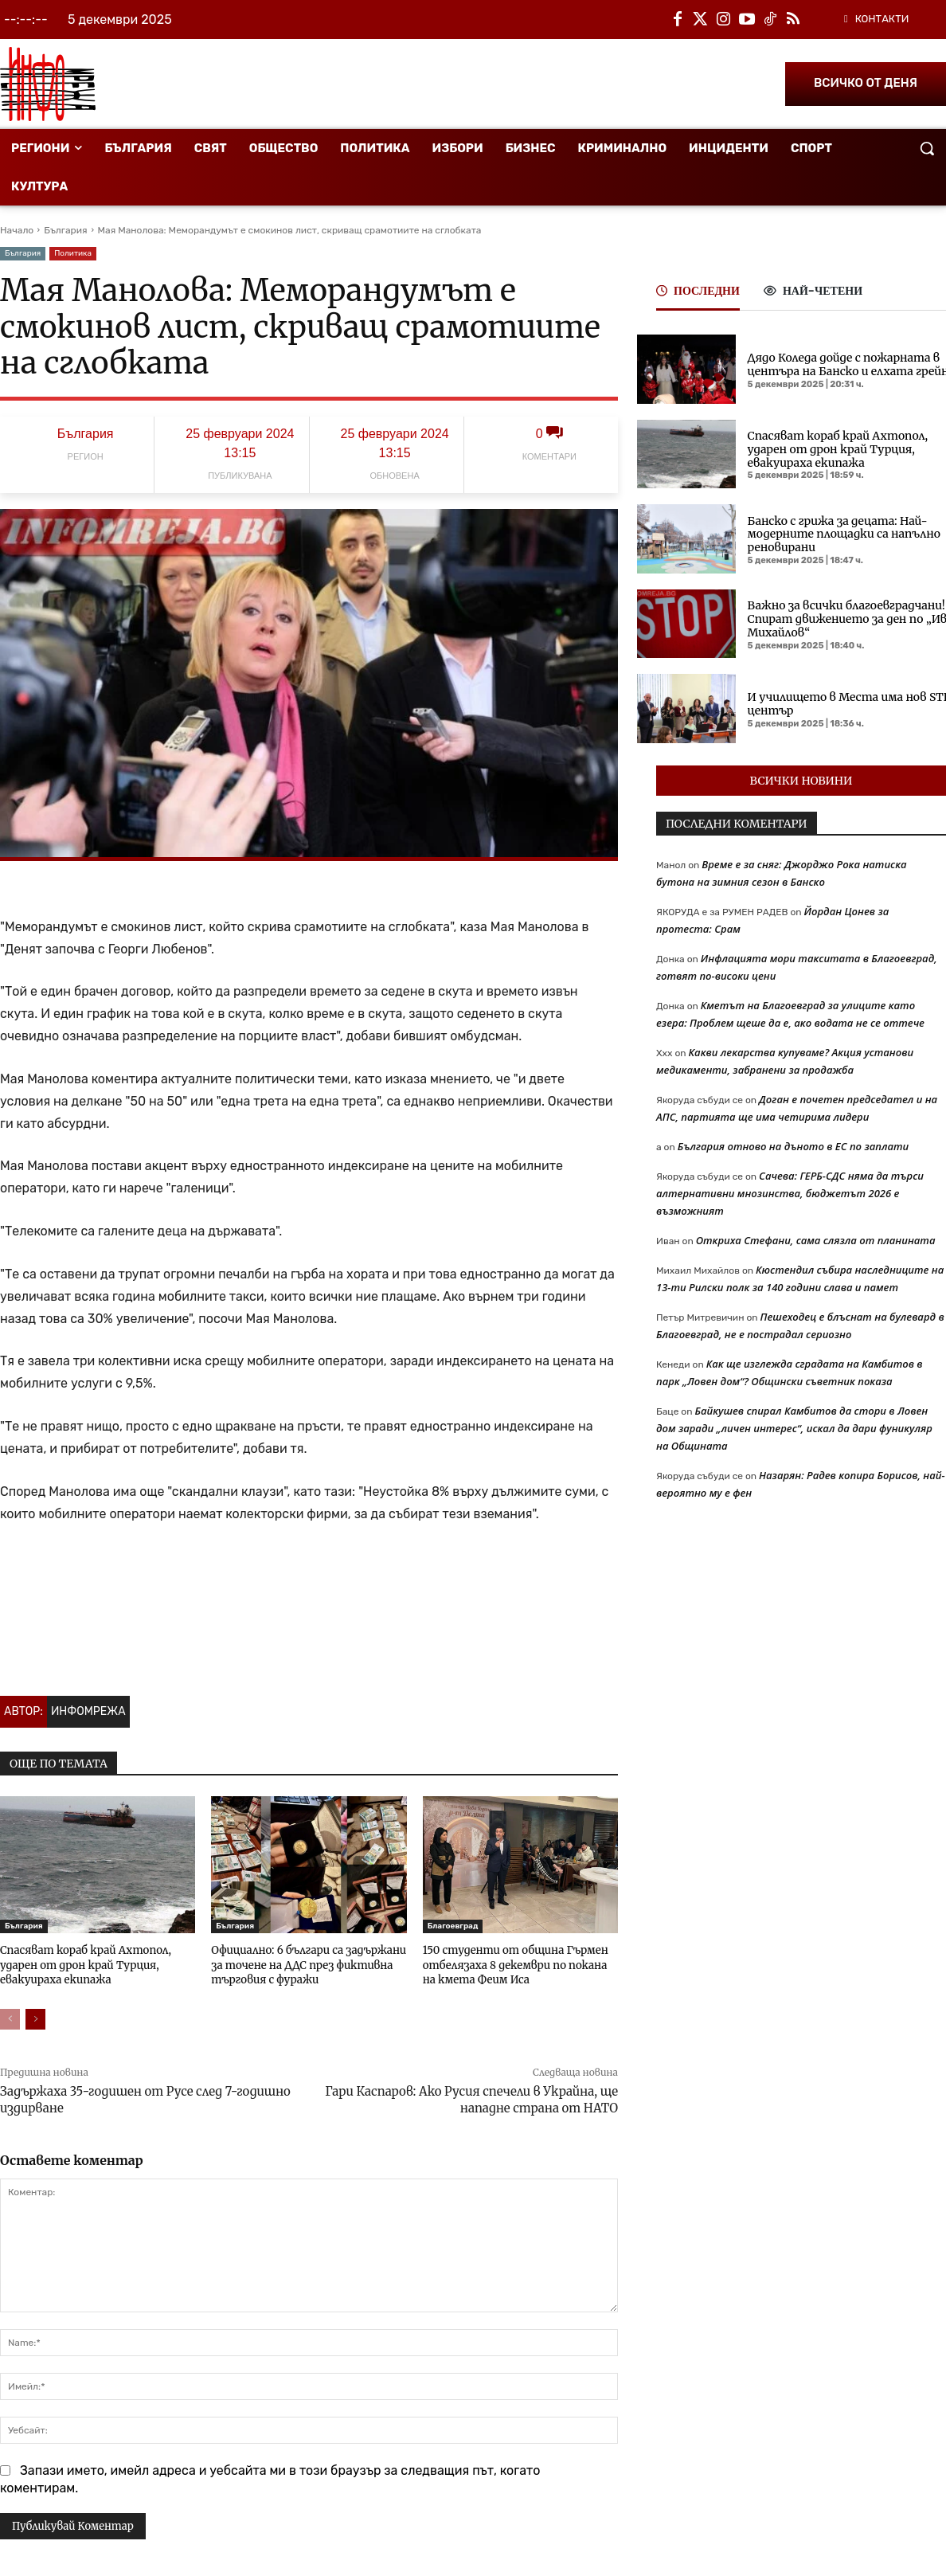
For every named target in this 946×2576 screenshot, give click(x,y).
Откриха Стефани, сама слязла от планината (816, 1240)
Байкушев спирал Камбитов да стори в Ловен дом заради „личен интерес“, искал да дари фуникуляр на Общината (794, 1428)
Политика (72, 253)
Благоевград (453, 1926)
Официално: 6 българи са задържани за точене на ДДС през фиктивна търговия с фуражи (306, 1965)
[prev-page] (10, 2018)
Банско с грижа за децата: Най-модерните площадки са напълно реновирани (844, 534)
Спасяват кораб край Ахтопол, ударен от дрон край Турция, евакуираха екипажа (83, 1965)
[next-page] (35, 2018)
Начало (16, 230)
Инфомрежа (88, 1711)
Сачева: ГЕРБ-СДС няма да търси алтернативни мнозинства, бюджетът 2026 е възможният (790, 1193)
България (65, 230)
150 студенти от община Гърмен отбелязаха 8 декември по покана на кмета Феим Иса (513, 1965)
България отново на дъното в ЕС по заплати (793, 1146)
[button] (927, 148)
